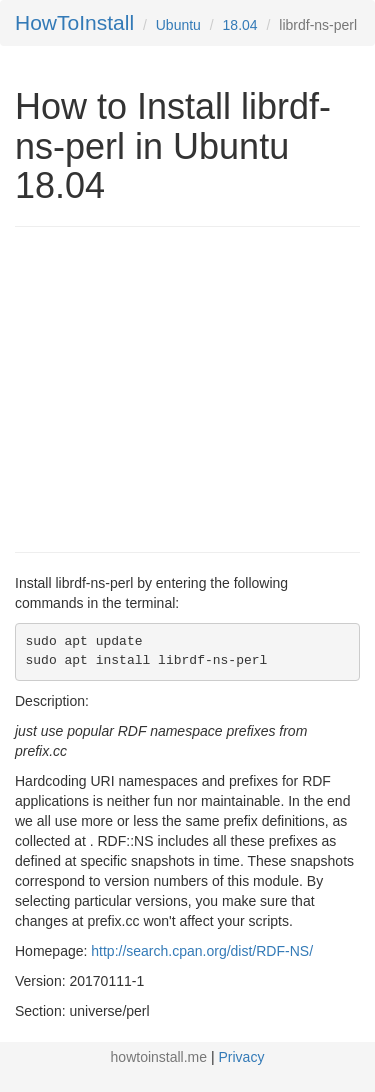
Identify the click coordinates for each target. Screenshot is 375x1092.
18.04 (240, 25)
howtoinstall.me (159, 1057)
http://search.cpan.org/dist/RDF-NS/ (202, 951)
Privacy (242, 1057)
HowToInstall (74, 22)
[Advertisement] (183, 387)
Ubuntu (178, 25)
